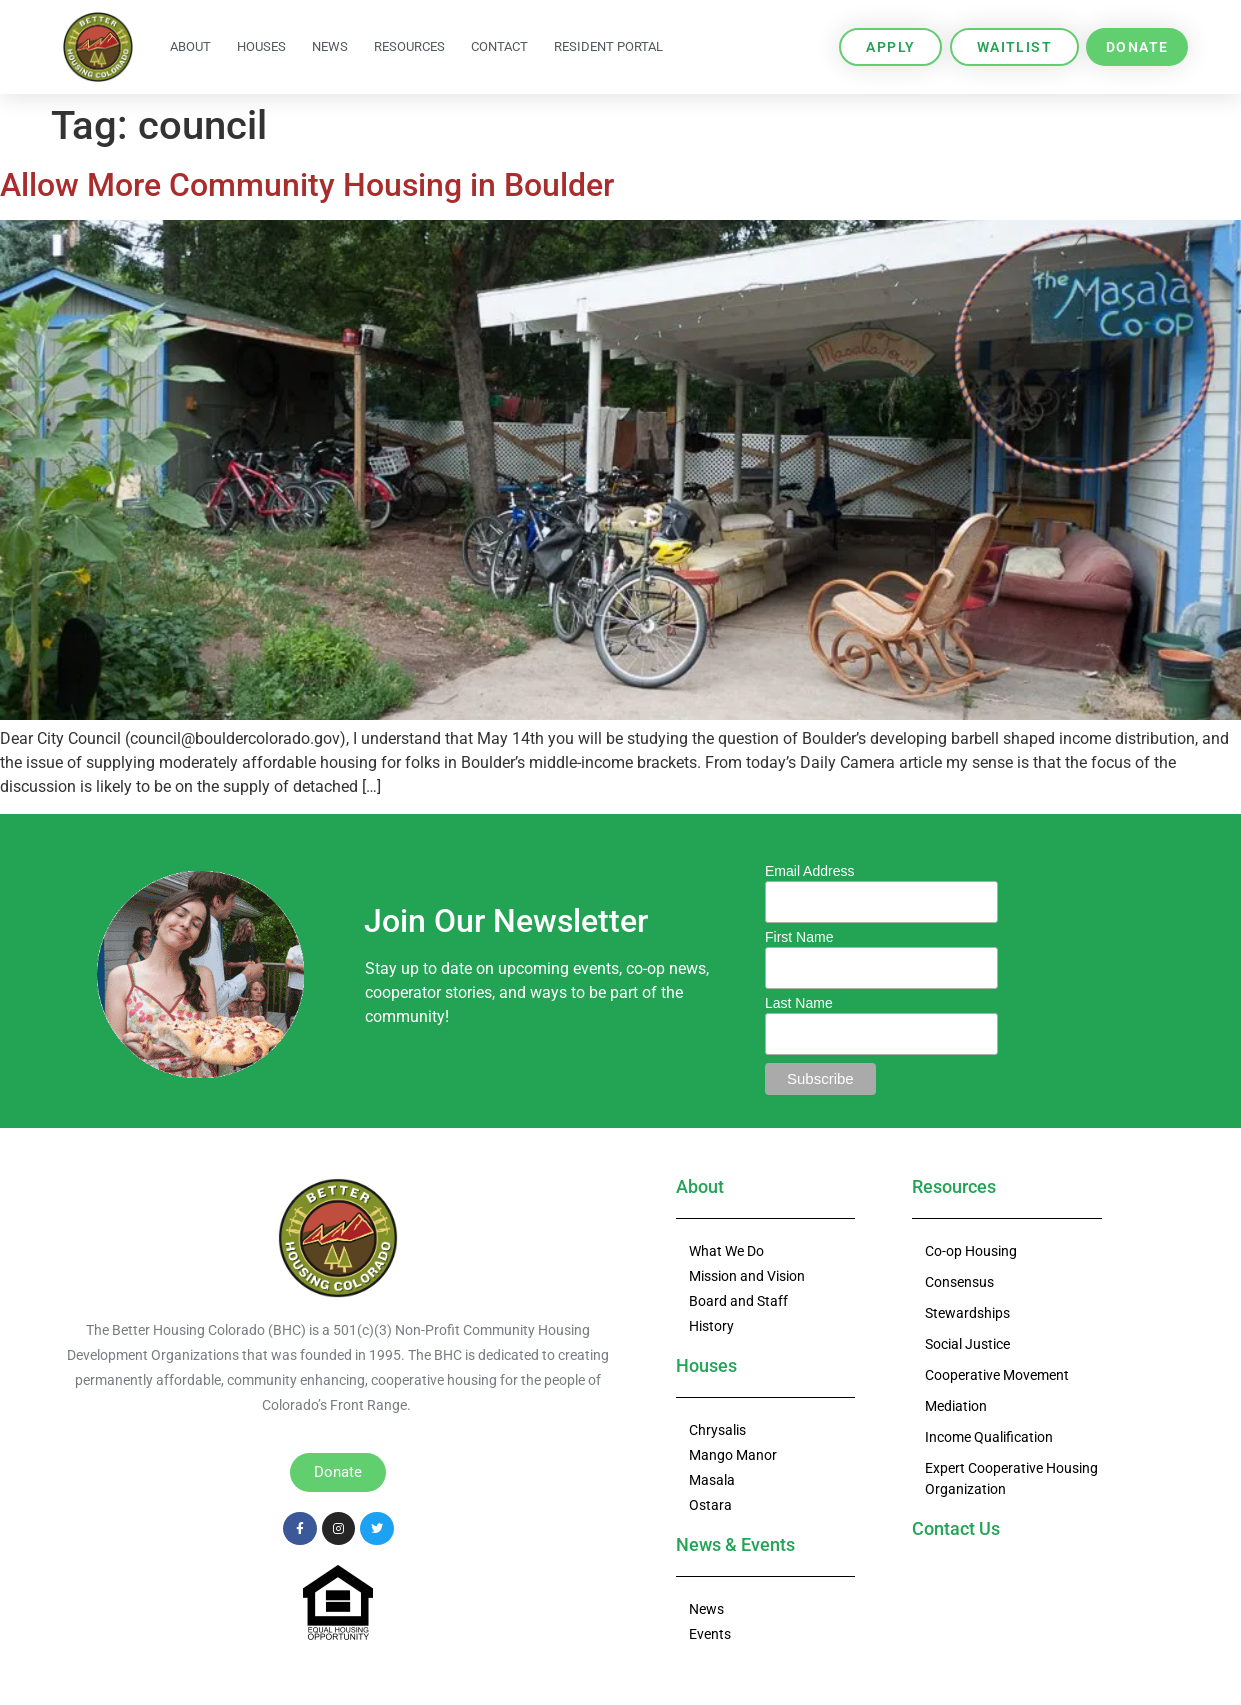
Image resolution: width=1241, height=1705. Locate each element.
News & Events (735, 1544)
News (330, 46)
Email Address (809, 871)
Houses (261, 46)
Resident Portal (608, 46)
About (190, 46)
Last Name (799, 1003)
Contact (499, 46)
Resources (409, 46)
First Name (799, 937)
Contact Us (956, 1528)
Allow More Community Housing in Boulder (307, 185)
